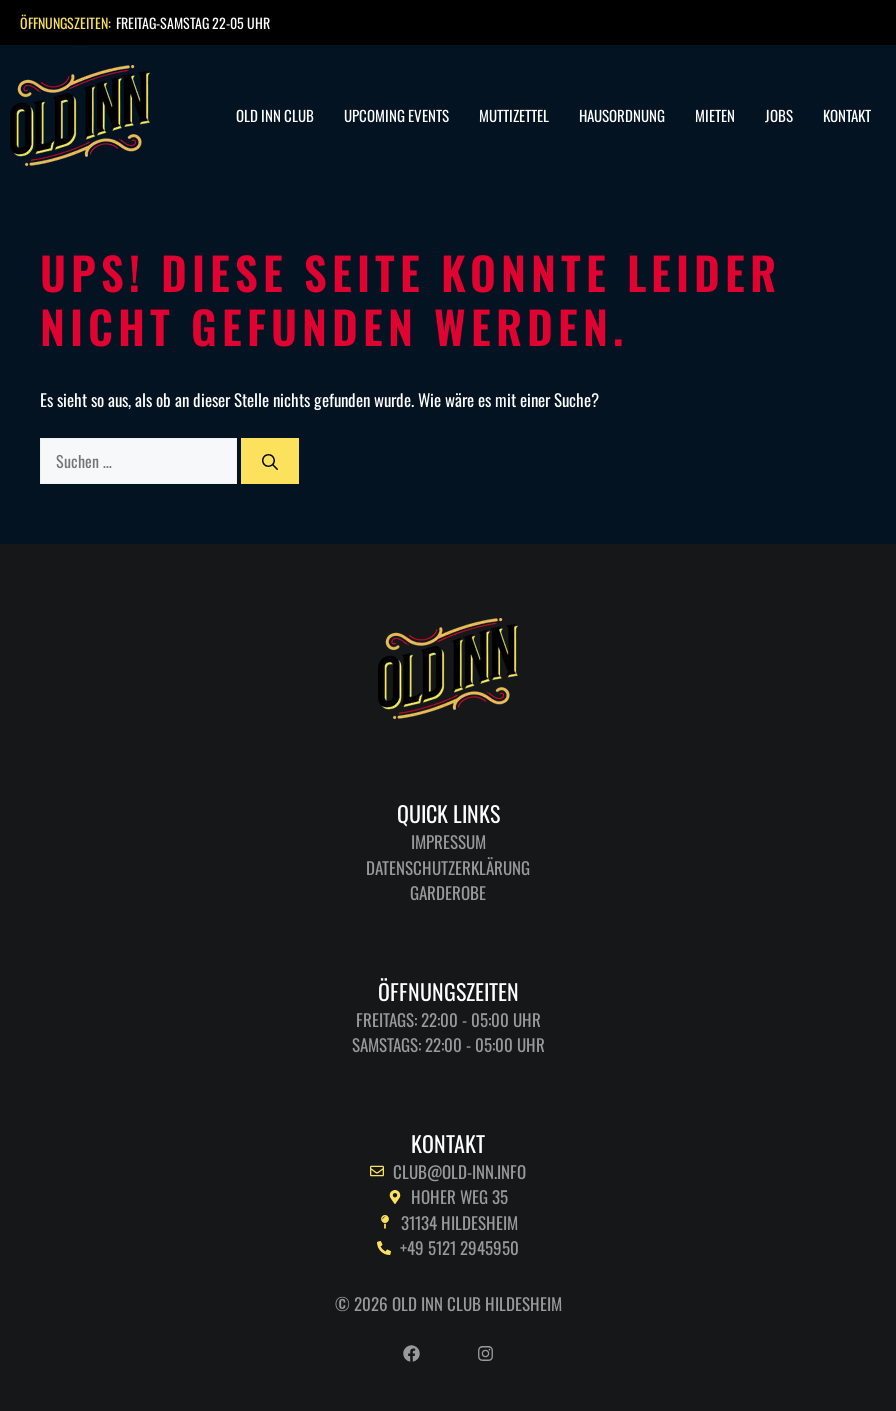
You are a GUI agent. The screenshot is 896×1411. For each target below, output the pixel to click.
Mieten (715, 115)
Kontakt (847, 115)
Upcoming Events (396, 115)
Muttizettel (514, 115)
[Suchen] (270, 461)
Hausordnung (622, 115)
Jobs (779, 115)
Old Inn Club (275, 115)
